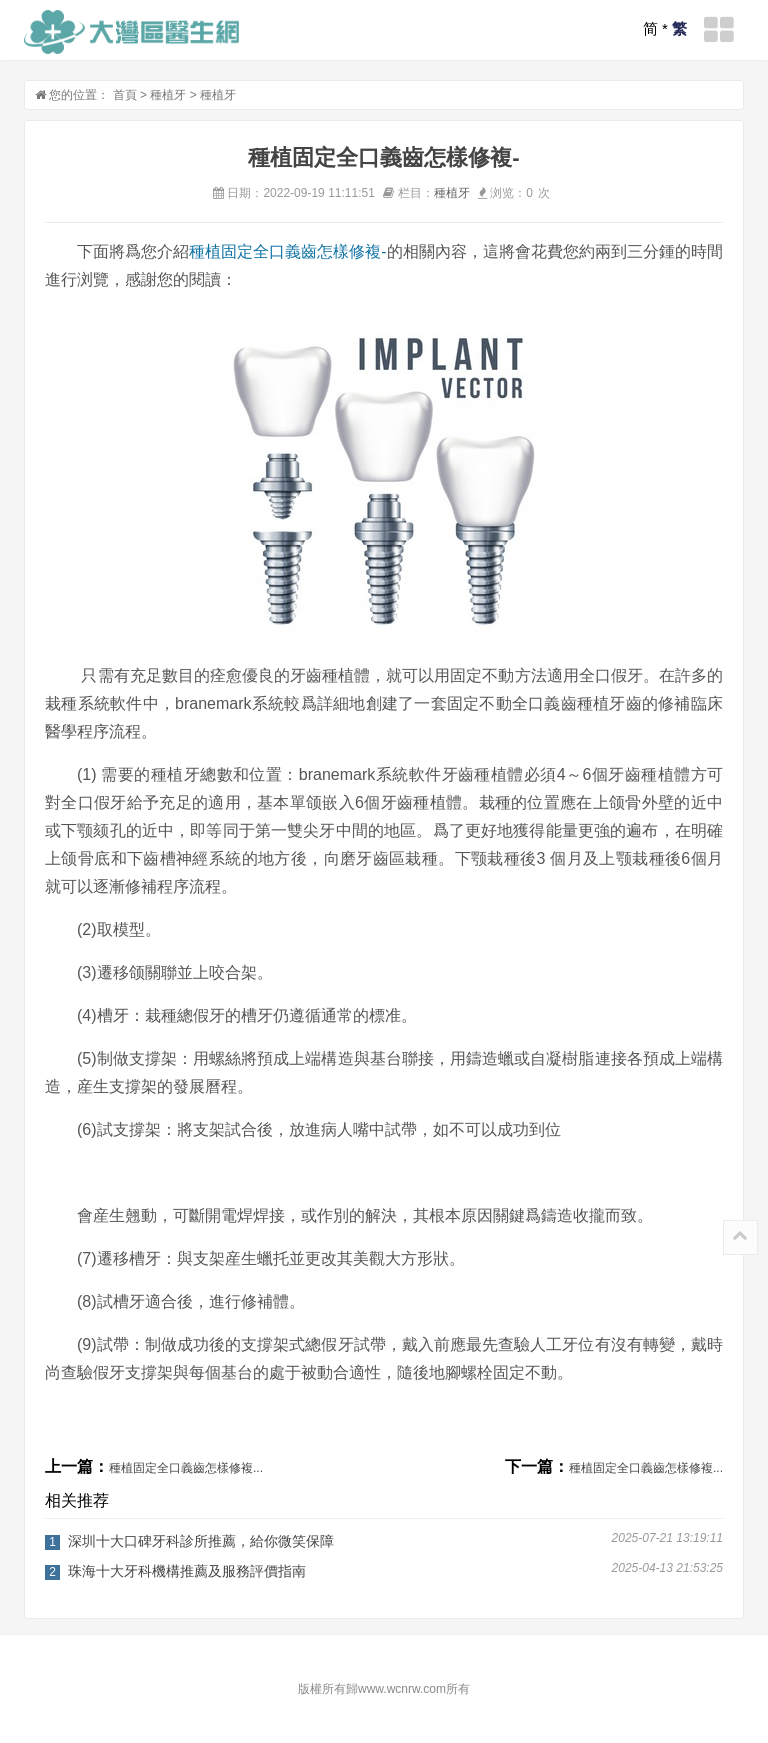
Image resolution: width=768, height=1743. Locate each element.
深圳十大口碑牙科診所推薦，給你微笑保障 (201, 1541)
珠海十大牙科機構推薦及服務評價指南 (187, 1571)
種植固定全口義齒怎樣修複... (186, 1468)
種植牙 (168, 95)
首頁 (125, 95)
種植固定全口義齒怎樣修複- (288, 251)
